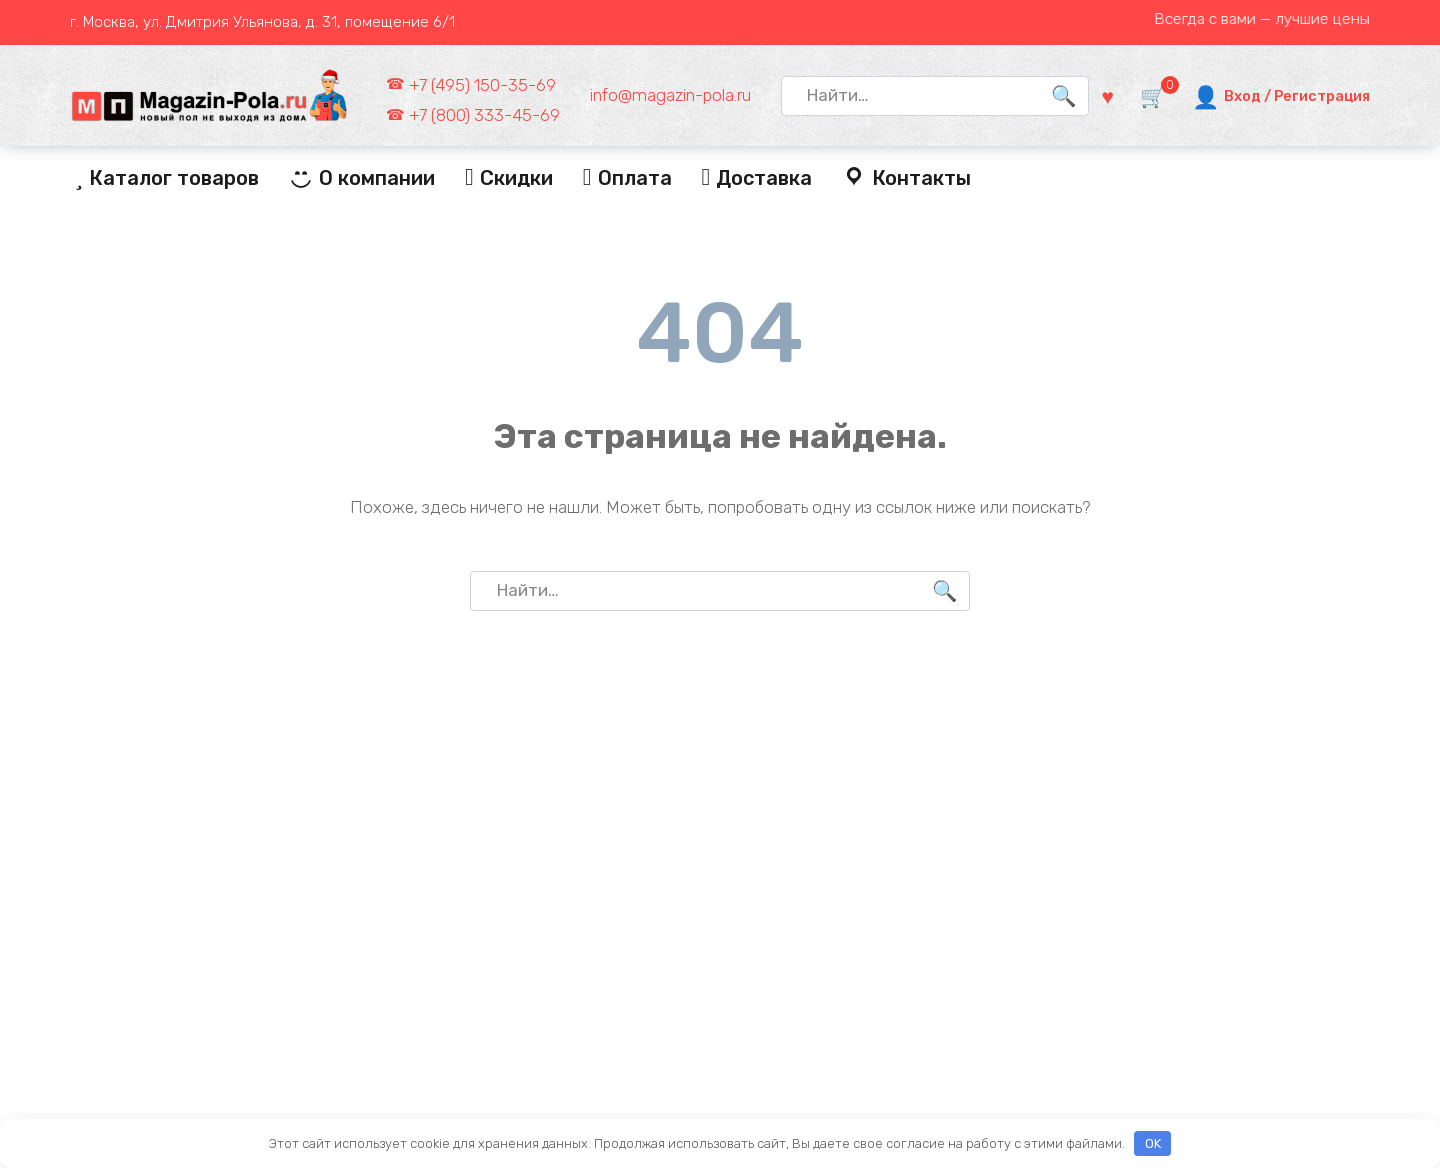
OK (1153, 1143)
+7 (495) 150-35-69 (482, 85)
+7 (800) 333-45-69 (484, 115)
